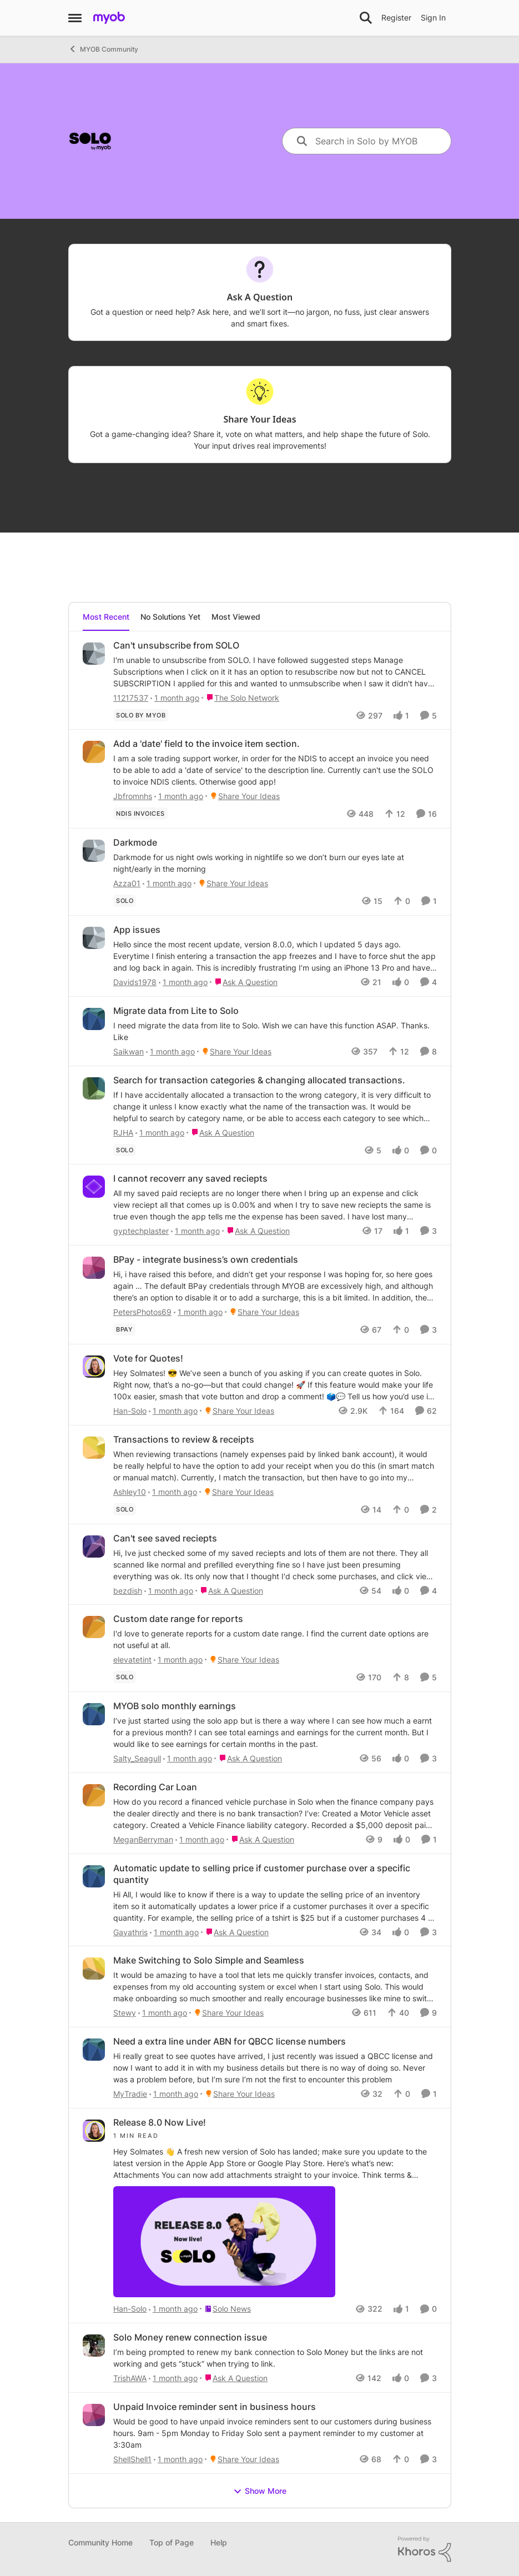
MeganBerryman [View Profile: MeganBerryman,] (143, 1839)
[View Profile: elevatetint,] (94, 1627)
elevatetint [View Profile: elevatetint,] (132, 1659)
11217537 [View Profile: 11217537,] (130, 697)
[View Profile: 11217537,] (94, 653)
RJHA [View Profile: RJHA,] (123, 1132)
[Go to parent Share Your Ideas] (242, 796)
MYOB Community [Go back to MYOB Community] (103, 48)
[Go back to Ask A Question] (259, 297)
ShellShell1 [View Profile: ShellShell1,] (132, 2459)
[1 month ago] (174, 697)
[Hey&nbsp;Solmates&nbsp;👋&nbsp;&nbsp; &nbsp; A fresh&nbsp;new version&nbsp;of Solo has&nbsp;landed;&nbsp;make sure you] (275, 2216)
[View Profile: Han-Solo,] (94, 1366)
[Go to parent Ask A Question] (244, 982)
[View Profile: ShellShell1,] (94, 2415)
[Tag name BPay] (124, 1329)
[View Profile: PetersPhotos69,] (94, 1268)
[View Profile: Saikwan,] (94, 1019)
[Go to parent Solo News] (225, 2308)
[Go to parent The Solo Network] (240, 697)
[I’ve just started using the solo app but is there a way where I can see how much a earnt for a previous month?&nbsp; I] (275, 1732)
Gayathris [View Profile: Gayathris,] (130, 1931)
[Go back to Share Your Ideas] (259, 419)
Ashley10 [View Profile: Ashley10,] (129, 1492)
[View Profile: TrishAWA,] (94, 2345)
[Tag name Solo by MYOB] (140, 715)
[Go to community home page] (109, 17)
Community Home (100, 2542)
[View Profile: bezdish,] (94, 1546)
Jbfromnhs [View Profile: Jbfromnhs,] (132, 796)
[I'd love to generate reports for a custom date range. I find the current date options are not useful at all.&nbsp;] (275, 1639)
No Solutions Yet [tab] (170, 616)
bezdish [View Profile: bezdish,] (127, 1590)
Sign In (433, 17)
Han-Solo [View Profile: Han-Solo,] (130, 1410)
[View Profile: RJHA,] (94, 1088)
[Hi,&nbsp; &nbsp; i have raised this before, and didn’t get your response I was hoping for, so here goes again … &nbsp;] (275, 1285)
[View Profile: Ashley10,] (94, 1448)
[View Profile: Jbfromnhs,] (94, 752)
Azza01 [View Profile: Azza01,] (126, 883)
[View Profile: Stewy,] (94, 1968)
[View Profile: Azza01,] (94, 851)
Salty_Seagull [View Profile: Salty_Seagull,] (137, 1758)
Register (396, 17)
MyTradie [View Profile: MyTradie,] (130, 2093)
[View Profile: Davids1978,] (94, 938)
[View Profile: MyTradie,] (94, 2049)
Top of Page (171, 2542)
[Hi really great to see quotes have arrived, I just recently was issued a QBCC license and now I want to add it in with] (275, 2067)
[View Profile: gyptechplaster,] (94, 1187)
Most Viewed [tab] (235, 616)
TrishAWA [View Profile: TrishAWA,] (130, 2378)
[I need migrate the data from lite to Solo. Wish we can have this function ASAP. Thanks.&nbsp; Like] (275, 1031)
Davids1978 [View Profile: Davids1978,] (135, 982)
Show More (259, 2491)
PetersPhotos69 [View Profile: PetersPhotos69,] (142, 1312)
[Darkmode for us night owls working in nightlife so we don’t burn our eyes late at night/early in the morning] (275, 863)
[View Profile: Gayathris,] (94, 1876)
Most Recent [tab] (106, 616)
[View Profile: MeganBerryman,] (94, 1795)
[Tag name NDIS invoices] (140, 813)
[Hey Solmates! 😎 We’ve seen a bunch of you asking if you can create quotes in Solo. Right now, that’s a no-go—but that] (275, 1384)
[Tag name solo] (124, 901)
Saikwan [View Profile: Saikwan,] (128, 1051)
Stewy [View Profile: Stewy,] (124, 2012)
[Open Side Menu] (75, 17)
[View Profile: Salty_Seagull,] (94, 1714)
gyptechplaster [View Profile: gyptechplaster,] (141, 1231)
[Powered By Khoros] (424, 2549)
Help (218, 2542)
